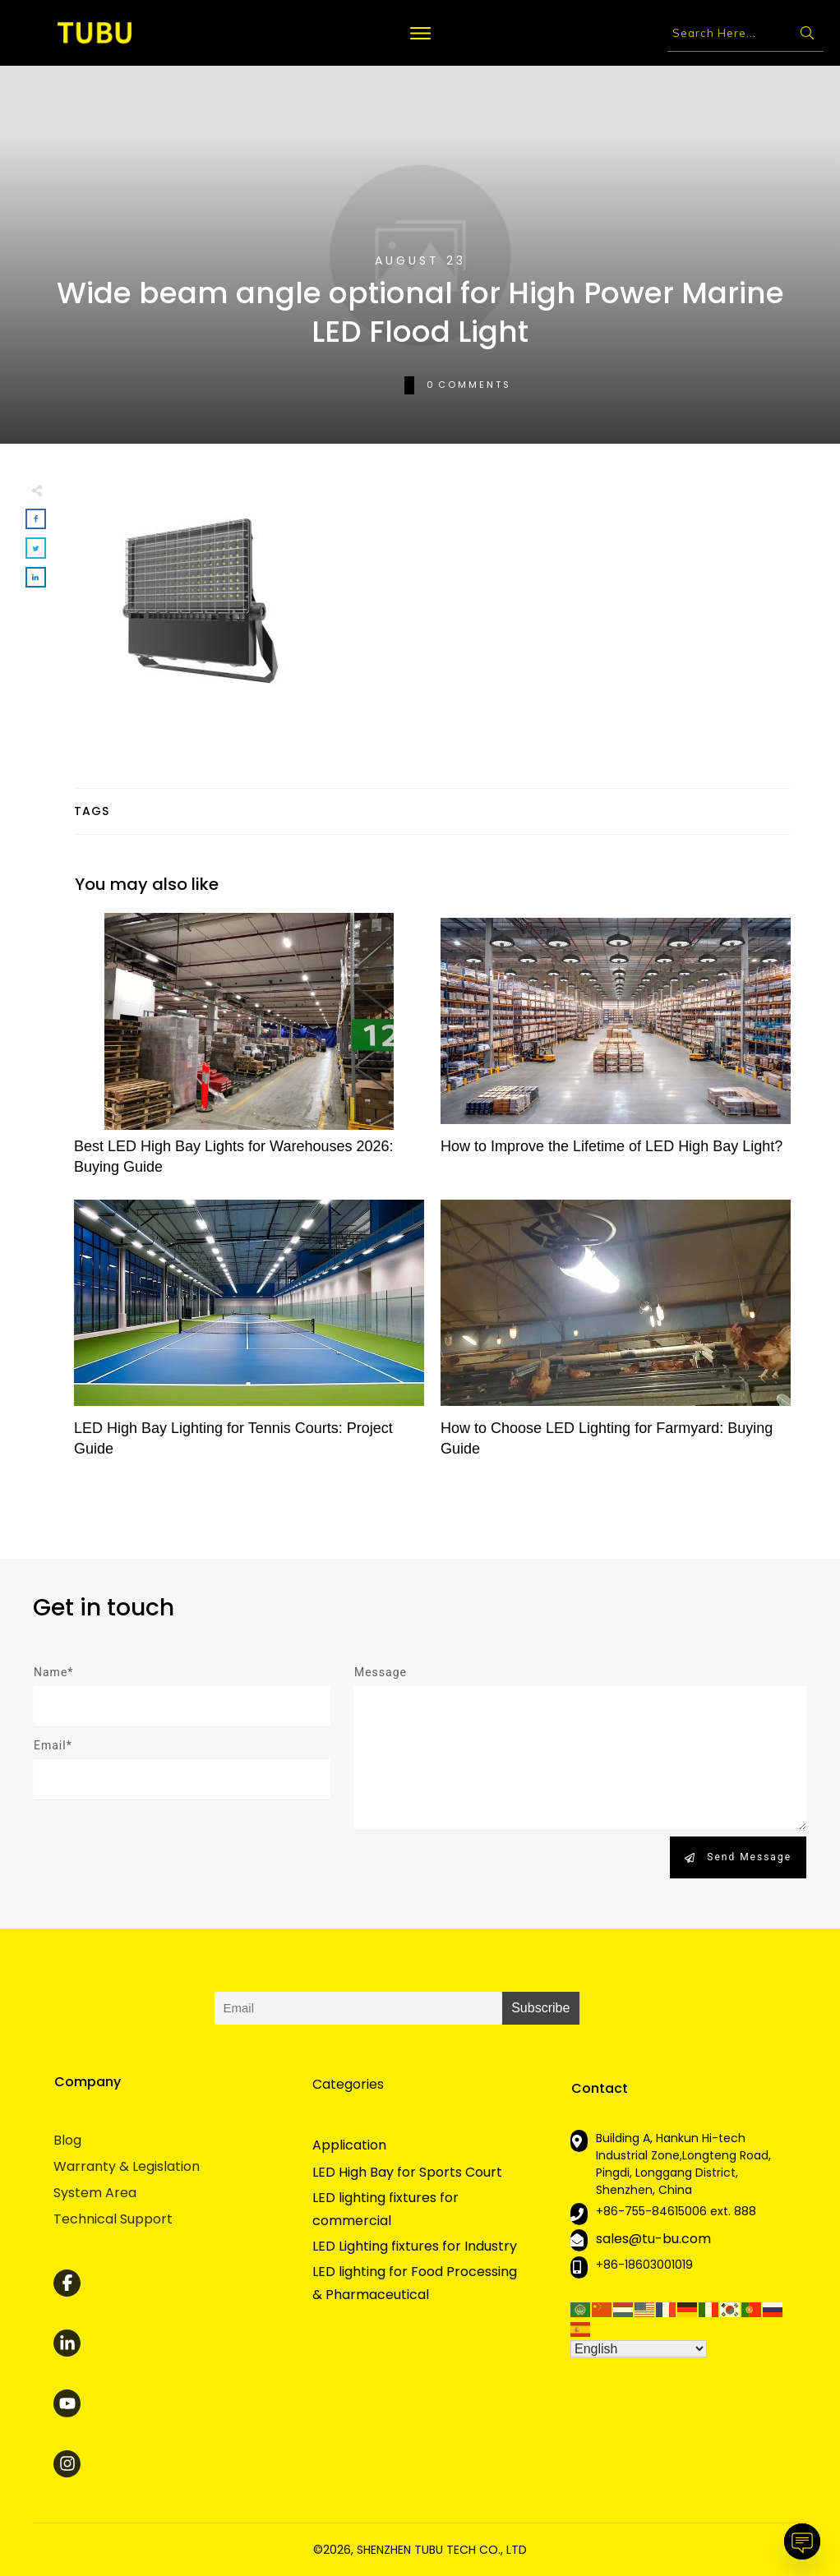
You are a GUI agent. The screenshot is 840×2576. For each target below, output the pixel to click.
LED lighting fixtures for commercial (385, 2209)
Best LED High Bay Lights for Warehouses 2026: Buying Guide (249, 1053)
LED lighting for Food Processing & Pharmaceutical (414, 2283)
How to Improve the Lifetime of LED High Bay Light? (616, 1053)
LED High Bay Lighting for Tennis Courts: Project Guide (249, 1335)
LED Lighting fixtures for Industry (414, 2246)
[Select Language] (638, 2348)
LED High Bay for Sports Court (407, 2172)
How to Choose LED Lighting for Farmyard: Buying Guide (616, 1335)
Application (349, 2145)
